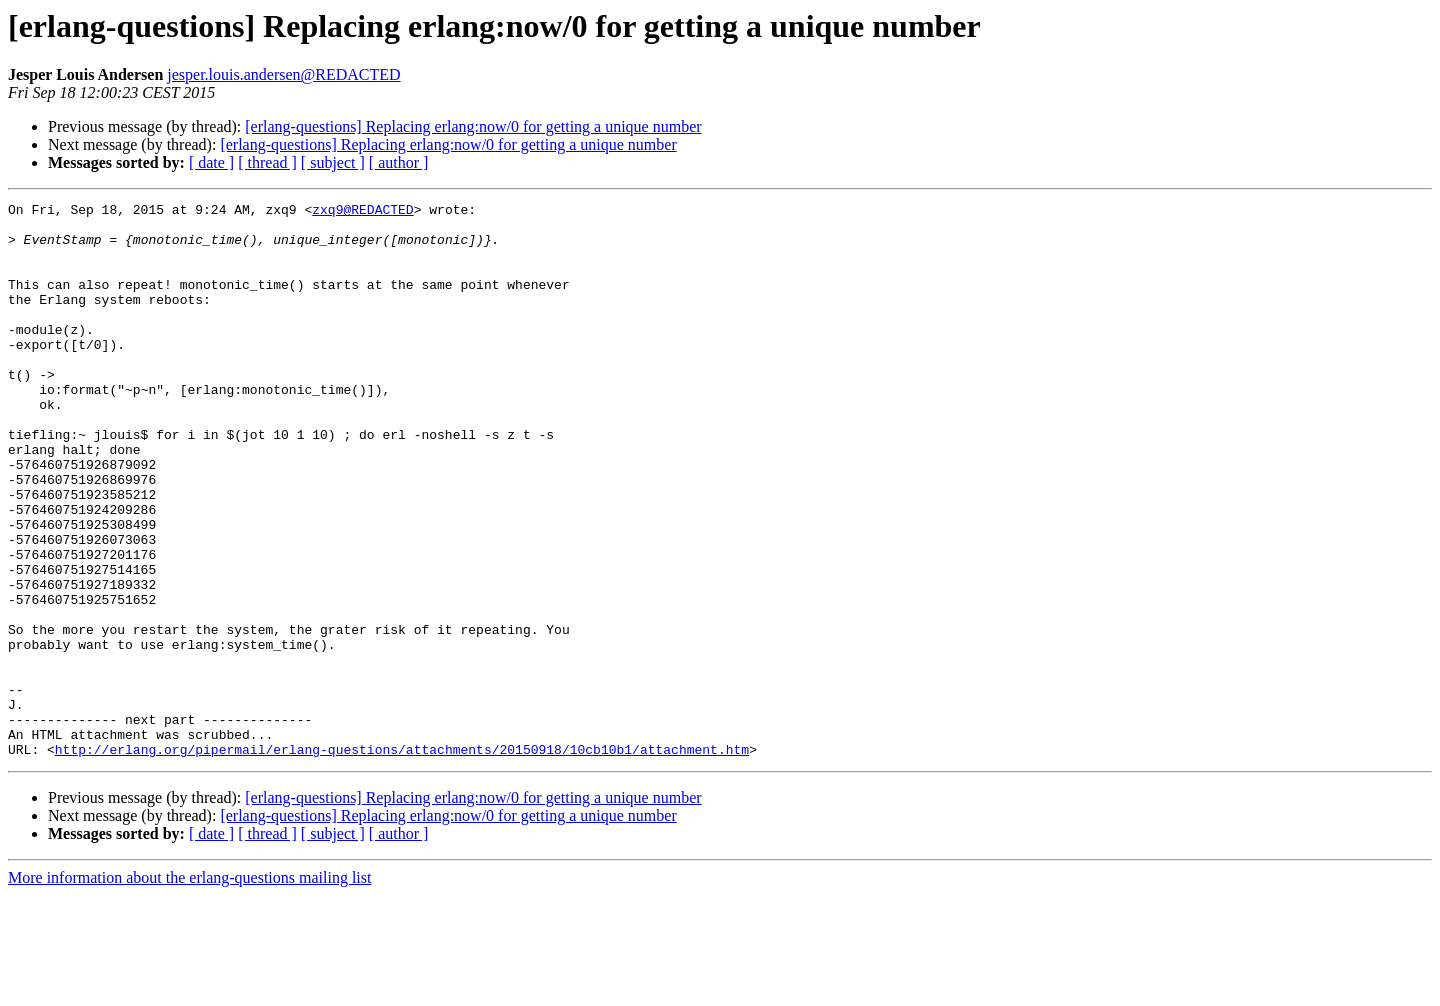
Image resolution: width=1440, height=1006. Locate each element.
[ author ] (399, 162)
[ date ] (211, 162)
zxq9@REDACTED (362, 212)
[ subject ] (333, 162)
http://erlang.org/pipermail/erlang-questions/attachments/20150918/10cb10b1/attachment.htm (402, 860)
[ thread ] (267, 162)
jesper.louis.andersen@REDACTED (283, 74)
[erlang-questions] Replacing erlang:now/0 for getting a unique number (473, 126)
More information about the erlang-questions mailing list (189, 988)
